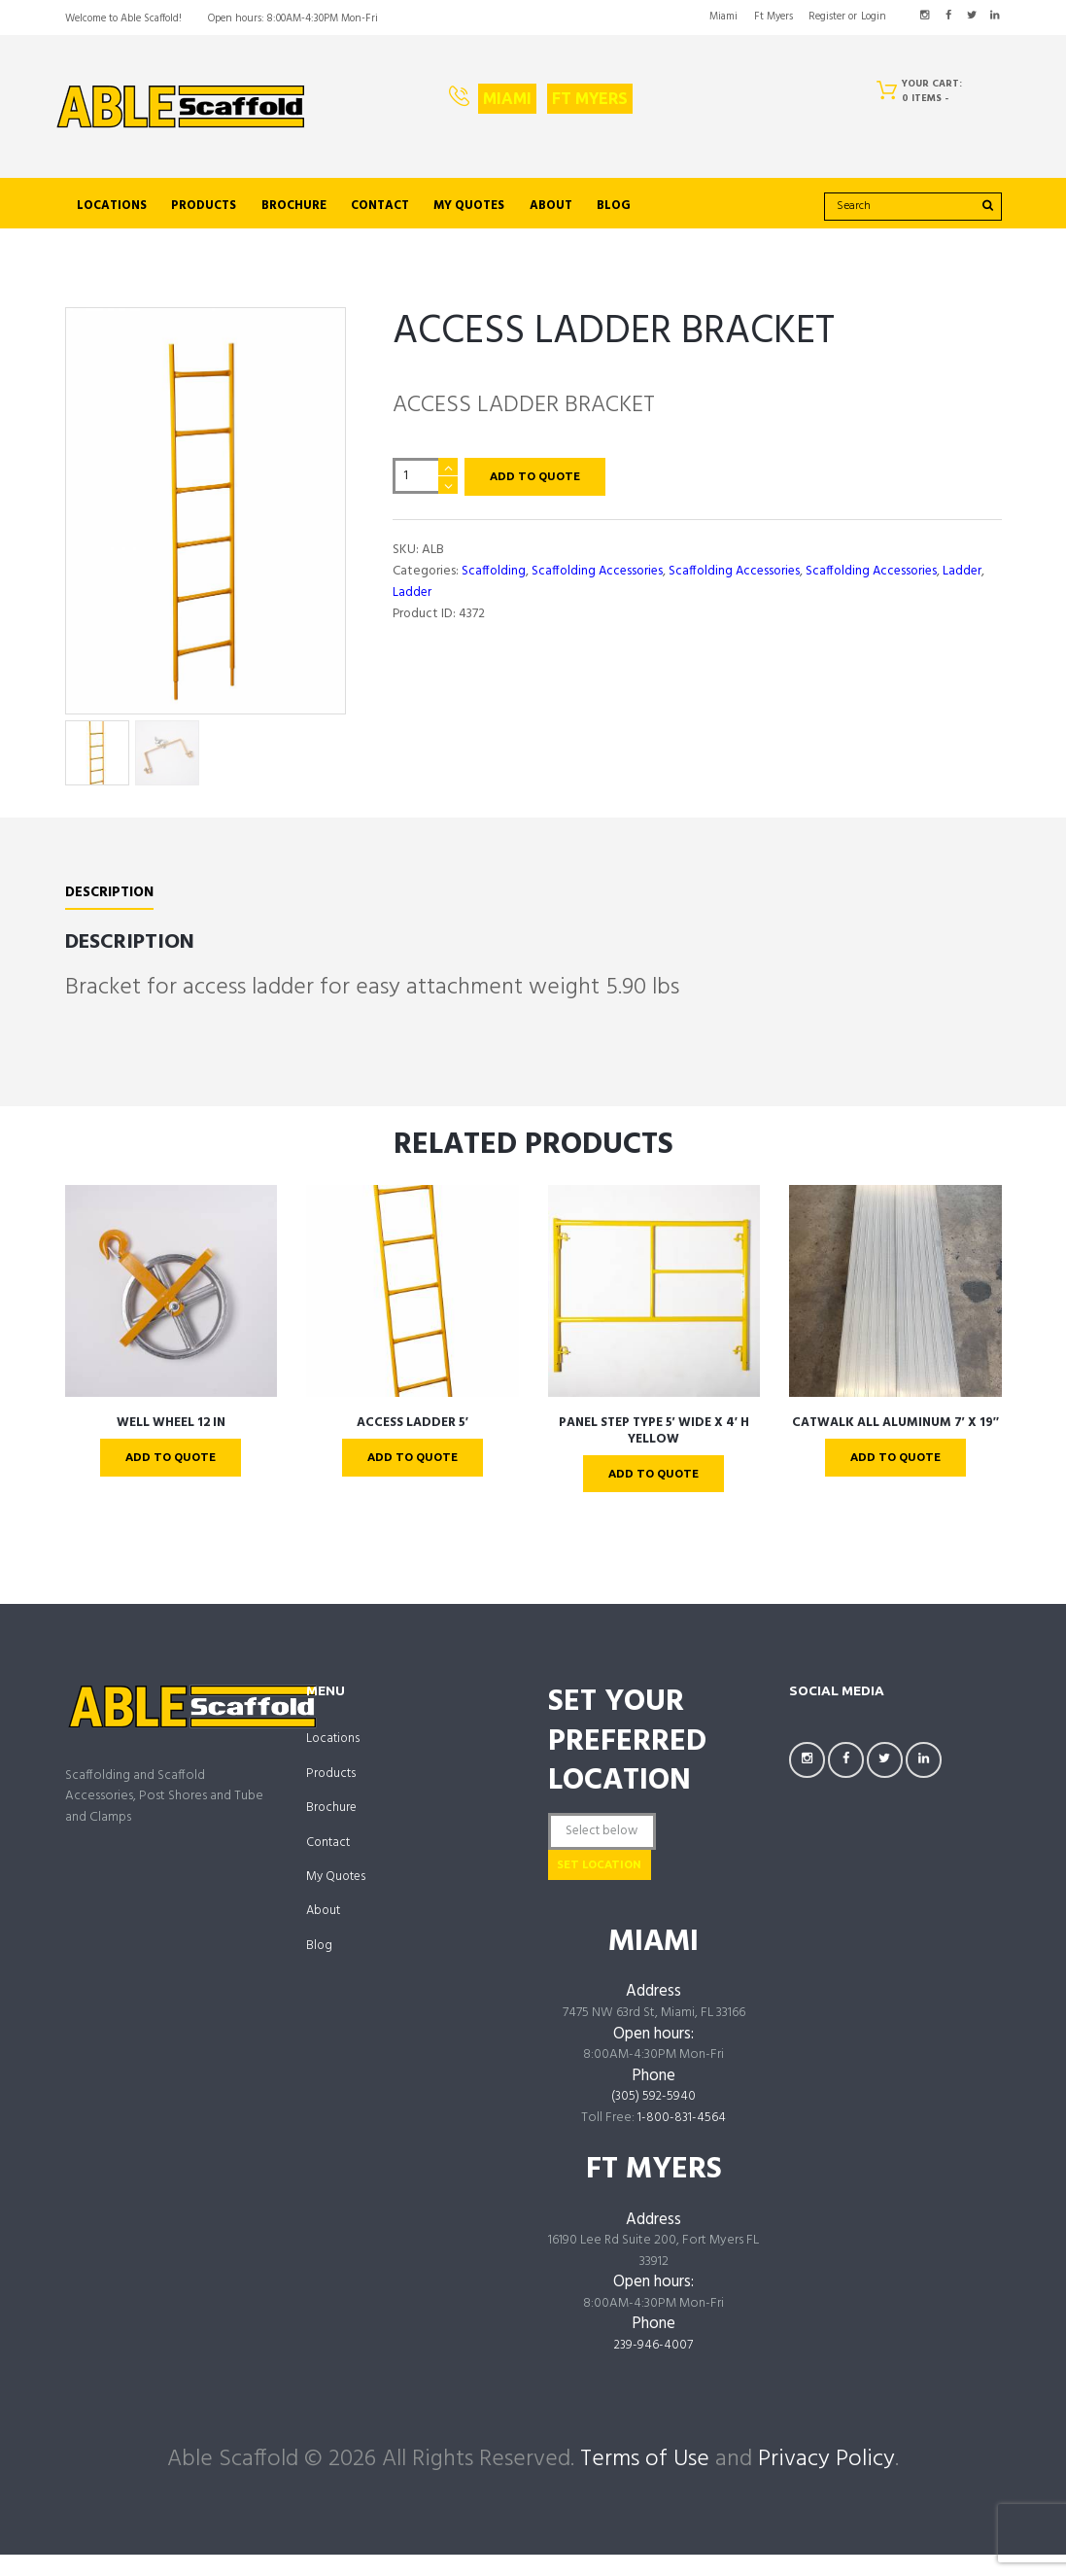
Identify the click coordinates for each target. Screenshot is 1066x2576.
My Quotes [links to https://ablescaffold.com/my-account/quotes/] (468, 206)
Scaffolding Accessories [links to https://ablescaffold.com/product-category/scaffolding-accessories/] (599, 572)
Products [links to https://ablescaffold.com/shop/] (203, 206)
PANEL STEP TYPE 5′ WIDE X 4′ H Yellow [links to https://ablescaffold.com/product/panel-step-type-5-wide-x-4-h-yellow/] (654, 1444)
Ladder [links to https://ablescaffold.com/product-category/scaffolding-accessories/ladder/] (971, 572)
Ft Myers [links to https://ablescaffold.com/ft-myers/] (773, 16)
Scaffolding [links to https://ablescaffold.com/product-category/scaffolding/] (494, 572)
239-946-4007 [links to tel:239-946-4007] (654, 2366)
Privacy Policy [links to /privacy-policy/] (826, 2480)
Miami (507, 98)
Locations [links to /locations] (112, 206)
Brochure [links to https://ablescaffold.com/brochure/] (294, 206)
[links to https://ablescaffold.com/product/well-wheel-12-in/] (171, 1304)
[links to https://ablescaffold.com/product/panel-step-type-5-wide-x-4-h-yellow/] (654, 1304)
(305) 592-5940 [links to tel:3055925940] (654, 2118)
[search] (912, 206)
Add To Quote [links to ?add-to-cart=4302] (895, 1471)
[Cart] (925, 95)
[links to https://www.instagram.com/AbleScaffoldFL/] (924, 16)
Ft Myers (590, 98)
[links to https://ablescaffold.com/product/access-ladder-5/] (412, 1304)
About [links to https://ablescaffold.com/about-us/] (551, 206)
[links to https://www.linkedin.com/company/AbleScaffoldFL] (994, 16)
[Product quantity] (426, 476)
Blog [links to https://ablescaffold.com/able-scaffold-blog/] (614, 206)
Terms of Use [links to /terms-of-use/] (644, 2480)
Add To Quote (538, 477)
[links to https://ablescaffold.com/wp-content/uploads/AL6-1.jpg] (205, 517)
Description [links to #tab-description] (110, 906)
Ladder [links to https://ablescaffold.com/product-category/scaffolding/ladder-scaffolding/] (412, 593)
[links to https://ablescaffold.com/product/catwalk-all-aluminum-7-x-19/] (895, 1304)
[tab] (110, 909)
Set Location (619, 1883)
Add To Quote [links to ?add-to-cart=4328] (171, 1471)
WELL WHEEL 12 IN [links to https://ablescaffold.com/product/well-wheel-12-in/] (171, 1435)
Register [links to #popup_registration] (826, 16)
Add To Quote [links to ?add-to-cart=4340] (654, 1486)
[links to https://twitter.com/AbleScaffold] (971, 16)
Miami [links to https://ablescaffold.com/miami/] (723, 16)
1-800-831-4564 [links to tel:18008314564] (681, 2140)
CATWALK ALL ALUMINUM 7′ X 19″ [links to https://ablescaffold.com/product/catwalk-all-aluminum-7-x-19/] (895, 1435)
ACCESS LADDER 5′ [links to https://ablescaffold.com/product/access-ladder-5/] (412, 1435)
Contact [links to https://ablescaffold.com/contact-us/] (380, 206)
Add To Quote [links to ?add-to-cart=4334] (412, 1471)
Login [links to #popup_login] (873, 16)
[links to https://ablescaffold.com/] (180, 107)
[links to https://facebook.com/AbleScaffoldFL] (948, 16)
